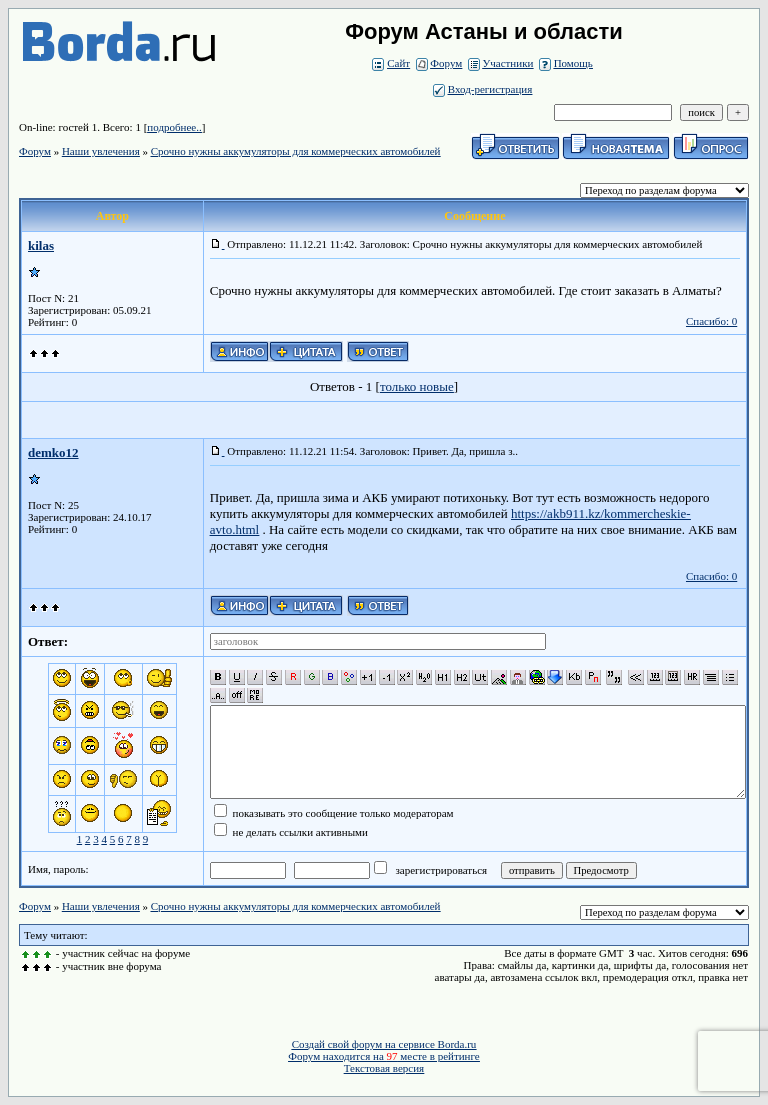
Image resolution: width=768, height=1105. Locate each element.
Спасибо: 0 (711, 321)
